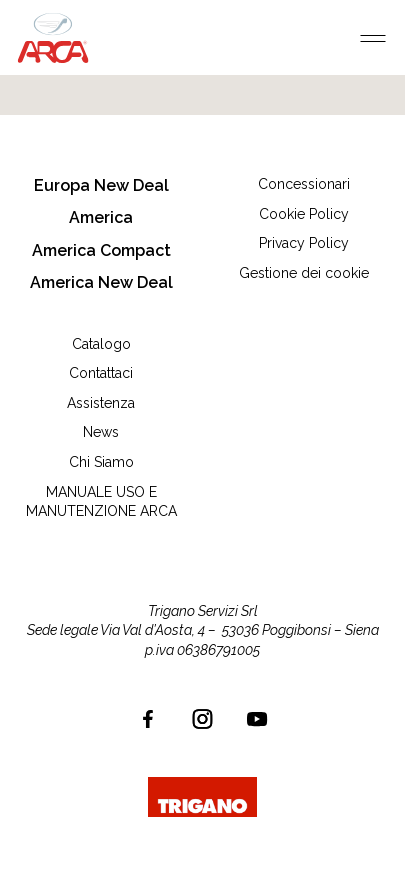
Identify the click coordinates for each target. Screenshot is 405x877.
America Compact (101, 250)
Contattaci (101, 373)
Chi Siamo (101, 462)
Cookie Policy (304, 214)
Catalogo (101, 344)
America (101, 217)
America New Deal (101, 282)
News (101, 432)
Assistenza (101, 403)
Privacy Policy (304, 243)
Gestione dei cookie (304, 273)
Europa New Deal (101, 185)
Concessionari (304, 184)
